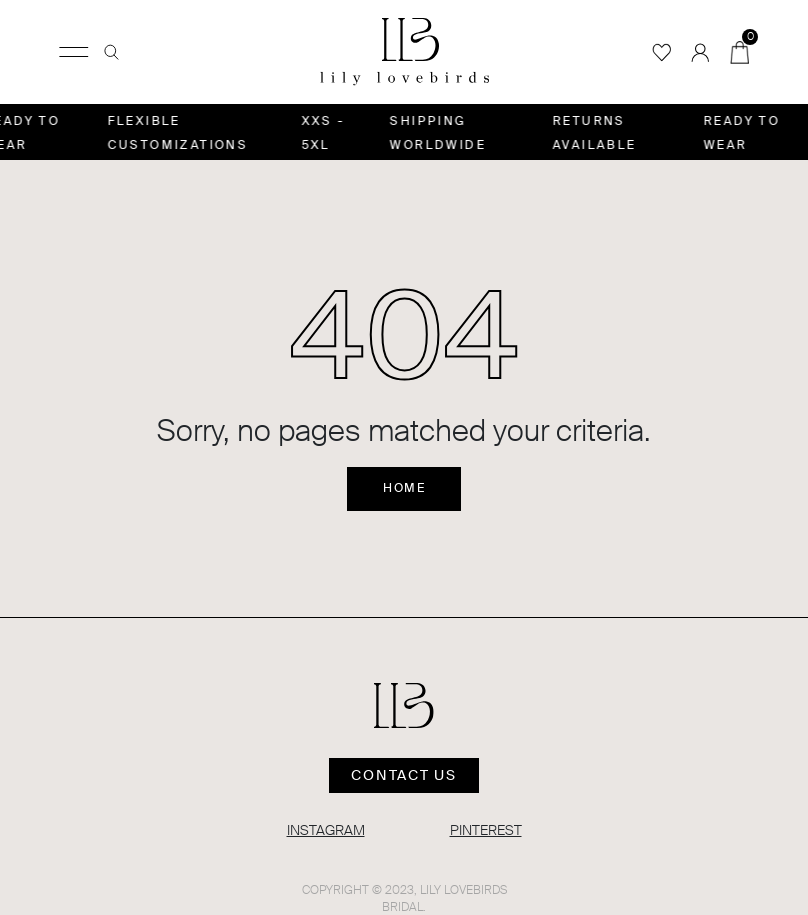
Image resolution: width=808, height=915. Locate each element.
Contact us (404, 775)
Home (404, 488)
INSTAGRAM (326, 830)
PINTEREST (486, 830)
